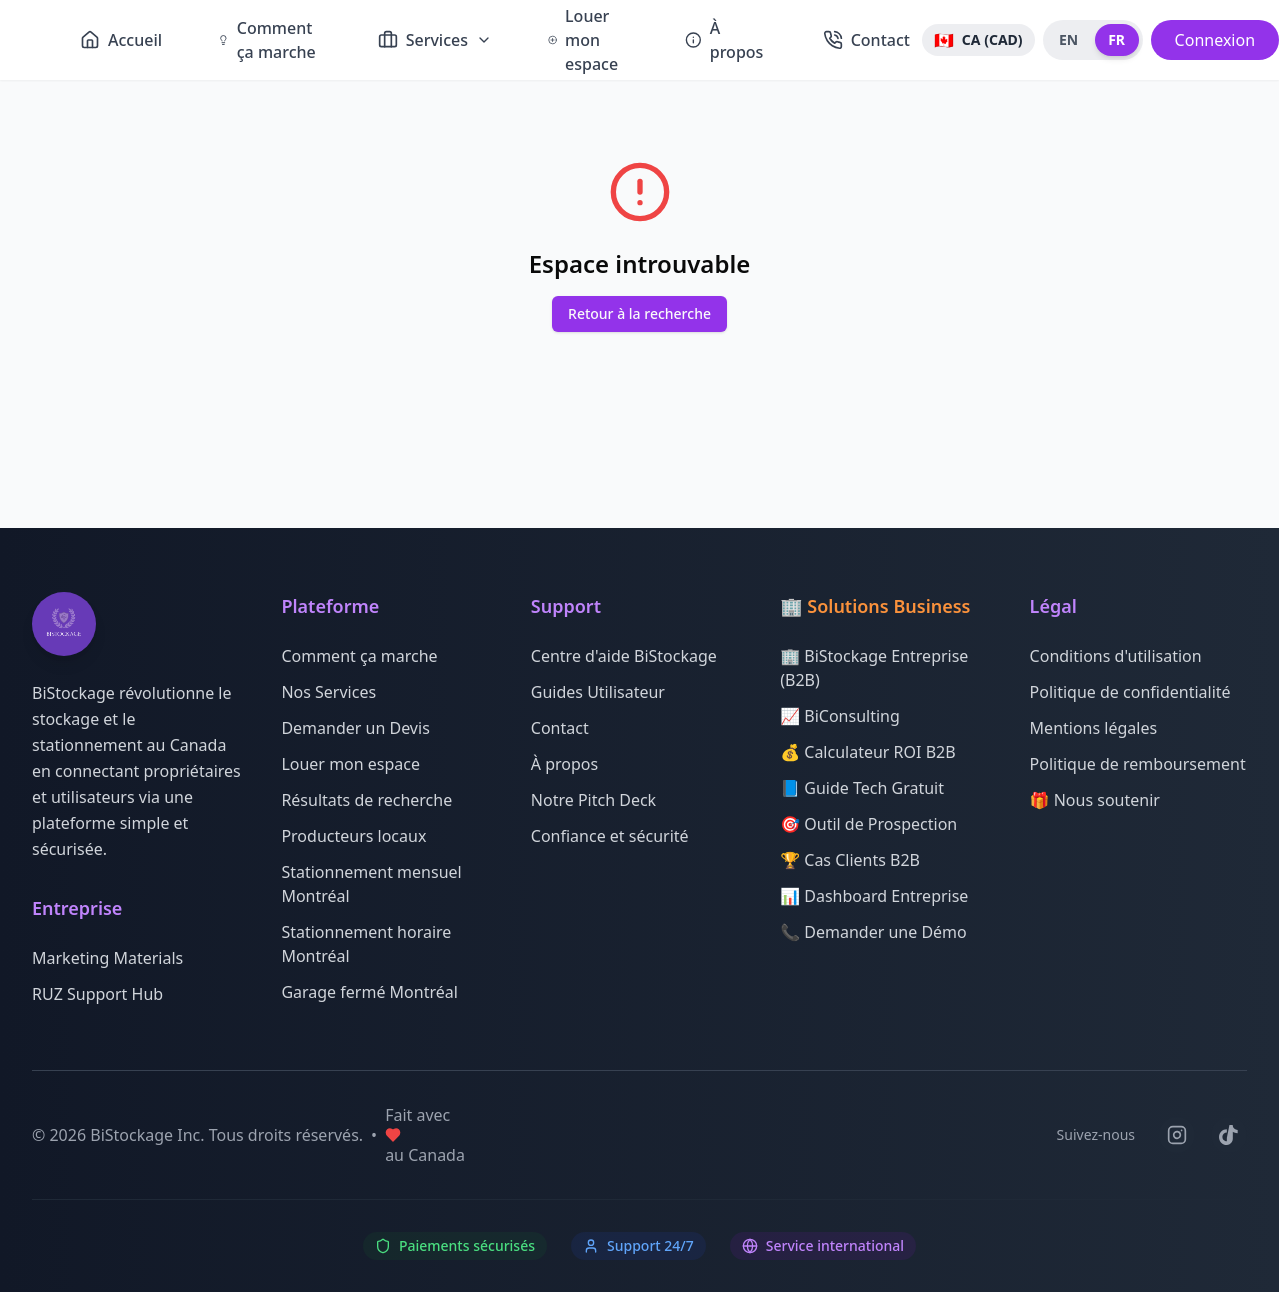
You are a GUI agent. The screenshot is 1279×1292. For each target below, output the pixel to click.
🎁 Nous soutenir (1095, 800)
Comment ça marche (267, 40)
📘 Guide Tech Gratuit (862, 788)
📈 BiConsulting (840, 716)
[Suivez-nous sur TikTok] (1229, 1135)
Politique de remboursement (1138, 764)
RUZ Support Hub (97, 994)
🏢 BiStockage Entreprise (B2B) (874, 668)
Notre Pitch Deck (593, 800)
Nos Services (328, 692)
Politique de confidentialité (1130, 692)
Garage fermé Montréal (369, 992)
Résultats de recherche (366, 800)
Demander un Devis (355, 728)
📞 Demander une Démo (873, 932)
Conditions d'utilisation (1116, 656)
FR (1116, 39)
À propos (724, 40)
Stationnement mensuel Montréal (371, 884)
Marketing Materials (107, 958)
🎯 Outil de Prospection (868, 824)
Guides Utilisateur (598, 692)
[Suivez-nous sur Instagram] (1177, 1135)
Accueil (121, 40)
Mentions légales (1094, 728)
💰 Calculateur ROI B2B (867, 752)
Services (435, 40)
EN (1068, 39)
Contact (866, 40)
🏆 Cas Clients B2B (850, 860)
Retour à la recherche (639, 313)
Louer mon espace (350, 764)
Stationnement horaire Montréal (366, 944)
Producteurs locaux (353, 836)
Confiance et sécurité (610, 836)
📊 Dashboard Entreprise (874, 896)
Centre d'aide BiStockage (624, 656)
